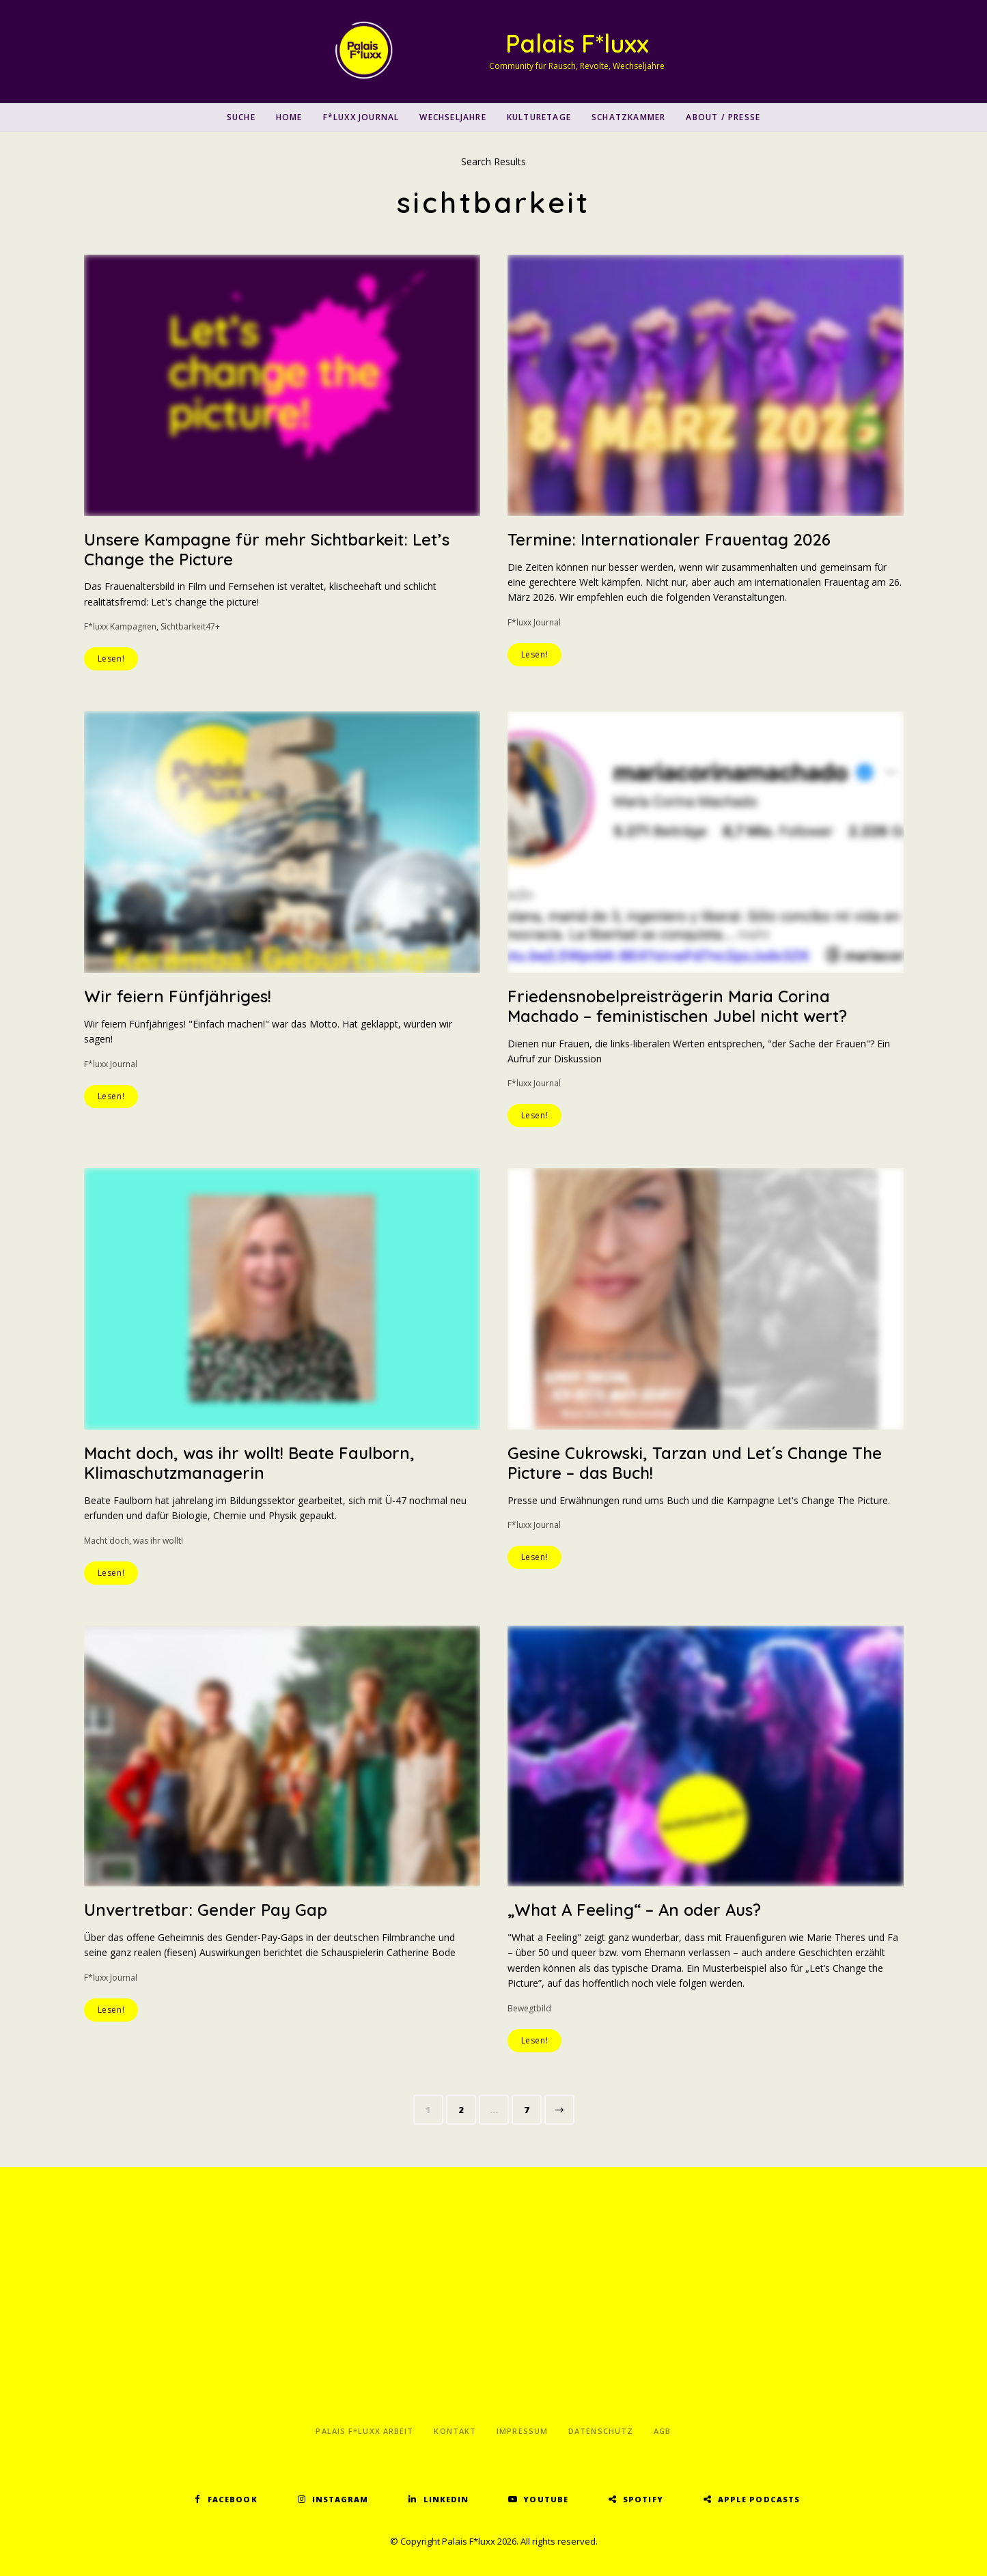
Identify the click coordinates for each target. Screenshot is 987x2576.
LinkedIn (446, 2499)
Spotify (643, 2499)
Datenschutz (600, 2431)
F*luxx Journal (361, 117)
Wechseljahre (452, 117)
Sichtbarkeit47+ (190, 626)
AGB (662, 2431)
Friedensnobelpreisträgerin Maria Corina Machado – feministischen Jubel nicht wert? (678, 1006)
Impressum (522, 2431)
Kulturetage (539, 117)
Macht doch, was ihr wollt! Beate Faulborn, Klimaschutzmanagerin (251, 1463)
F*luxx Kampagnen (120, 626)
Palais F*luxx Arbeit (364, 2431)
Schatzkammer (628, 117)
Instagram (340, 2499)
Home (289, 117)
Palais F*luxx (577, 43)
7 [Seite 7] (532, 2107)
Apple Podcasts (759, 2499)
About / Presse (723, 117)
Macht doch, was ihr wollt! (133, 1540)
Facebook (233, 2499)
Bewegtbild (529, 2008)
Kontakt (455, 2431)
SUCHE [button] (241, 117)
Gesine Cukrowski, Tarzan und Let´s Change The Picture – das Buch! (695, 1463)
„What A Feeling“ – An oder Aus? (635, 1909)
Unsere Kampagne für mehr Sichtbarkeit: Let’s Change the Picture (267, 549)
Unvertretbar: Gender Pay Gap (205, 1909)
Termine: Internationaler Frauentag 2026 (669, 539)
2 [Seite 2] (467, 2107)
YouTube (545, 2499)
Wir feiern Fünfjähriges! (178, 996)
